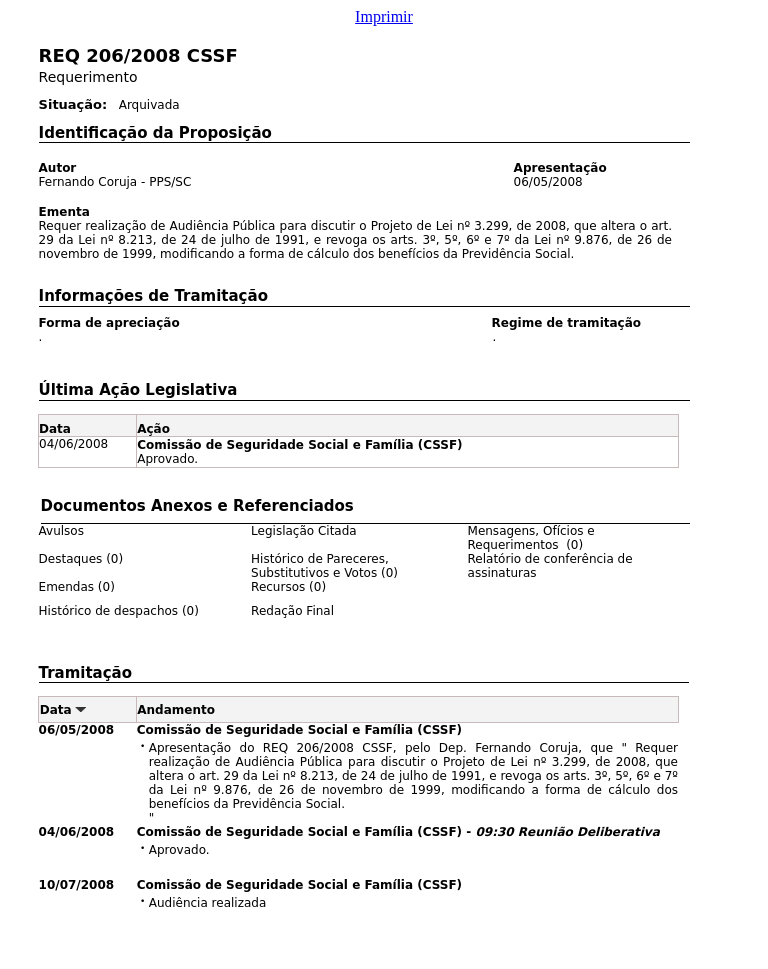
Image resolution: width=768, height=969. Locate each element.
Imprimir (384, 16)
